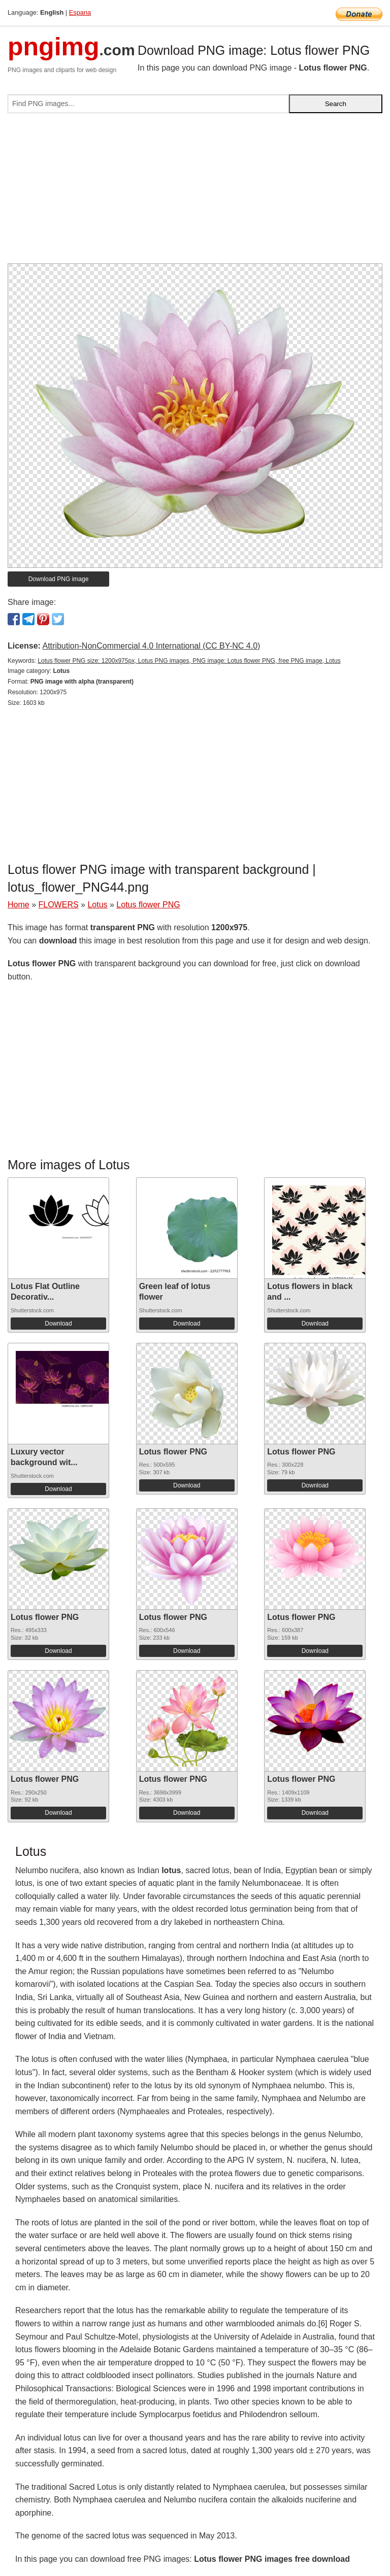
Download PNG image (58, 579)
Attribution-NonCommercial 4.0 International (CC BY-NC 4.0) (151, 645)
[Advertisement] (195, 192)
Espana (80, 12)
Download (58, 1323)
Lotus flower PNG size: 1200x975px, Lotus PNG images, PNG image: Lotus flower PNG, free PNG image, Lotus (189, 660)
